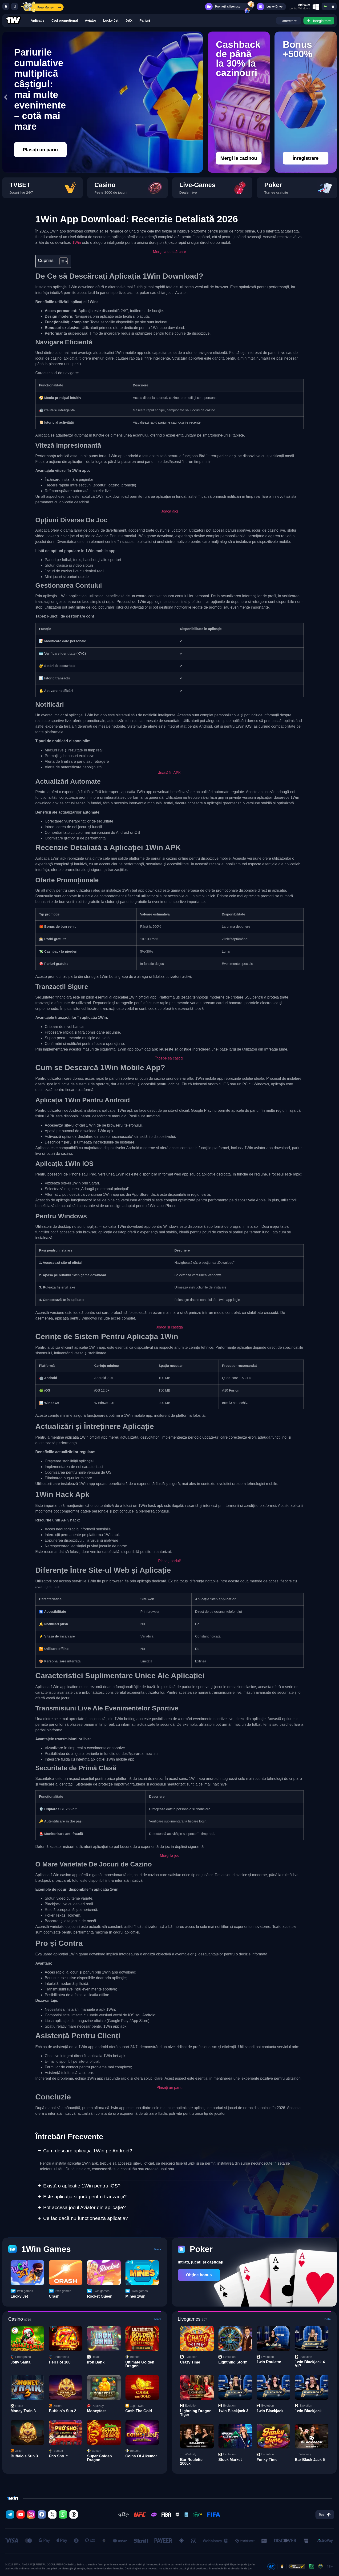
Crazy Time (190, 2362)
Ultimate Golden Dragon (139, 2364)
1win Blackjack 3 (233, 2411)
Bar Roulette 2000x (191, 2461)
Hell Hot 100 (60, 2362)
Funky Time (267, 2459)
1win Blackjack (270, 2411)
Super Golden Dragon (99, 2458)
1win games (25, 2291)
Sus (321, 2514)
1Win (76, 243)
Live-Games (197, 185)
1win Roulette (269, 2362)
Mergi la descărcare (169, 252)
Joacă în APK (169, 772)
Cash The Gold (138, 2411)
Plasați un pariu (169, 2087)
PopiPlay (98, 2405)
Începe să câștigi (169, 1058)
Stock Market (230, 2459)
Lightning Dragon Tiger (195, 2412)
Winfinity (190, 2454)
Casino (105, 185)
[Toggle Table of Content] (61, 261)
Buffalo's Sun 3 (24, 2456)
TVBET (19, 185)
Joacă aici (169, 511)
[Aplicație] (315, 6)
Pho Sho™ (58, 2456)
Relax (96, 2357)
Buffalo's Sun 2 (62, 2411)
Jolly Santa (20, 2362)
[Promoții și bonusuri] (209, 6)
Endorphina (23, 2357)
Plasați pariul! (169, 1561)
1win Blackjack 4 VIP (310, 2364)
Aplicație (304, 4)
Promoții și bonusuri (228, 6)
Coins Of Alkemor (141, 2456)
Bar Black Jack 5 (310, 2459)
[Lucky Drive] (260, 6)
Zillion (57, 2405)
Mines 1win (135, 2296)
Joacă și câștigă (169, 1327)
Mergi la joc (169, 1856)
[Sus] (329, 2514)
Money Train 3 (23, 2411)
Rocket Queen (100, 2296)
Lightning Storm (233, 2362)
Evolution (191, 2357)
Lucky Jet (19, 2296)
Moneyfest (96, 2411)
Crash (54, 2296)
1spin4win (137, 2405)
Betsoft (134, 2357)
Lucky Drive (274, 6)
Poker (273, 185)
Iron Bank (96, 2362)
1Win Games (46, 2249)
